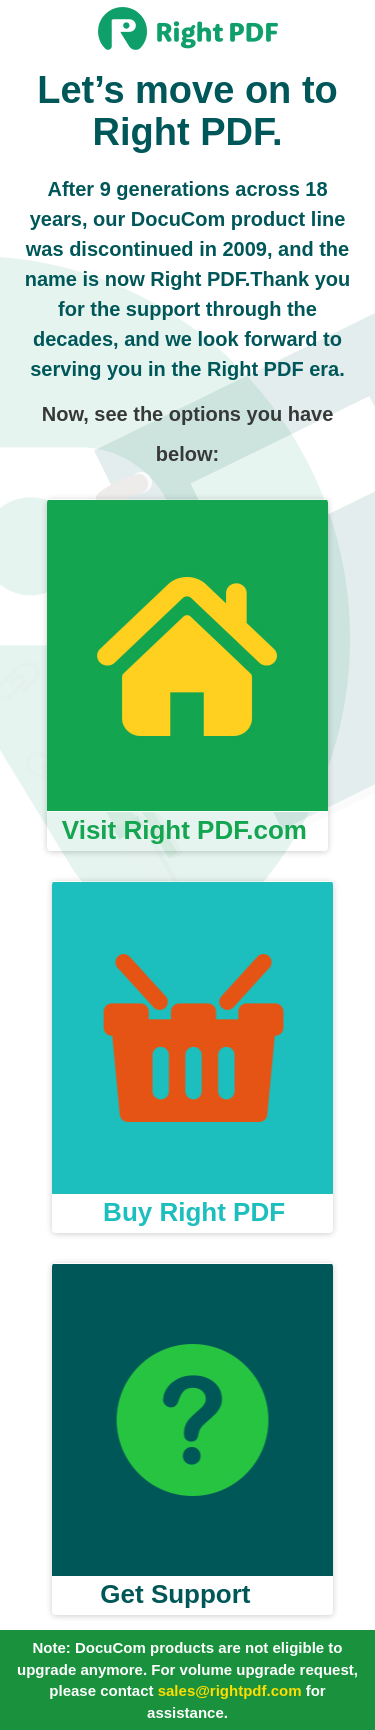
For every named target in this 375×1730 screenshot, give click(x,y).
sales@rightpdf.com (230, 1690)
